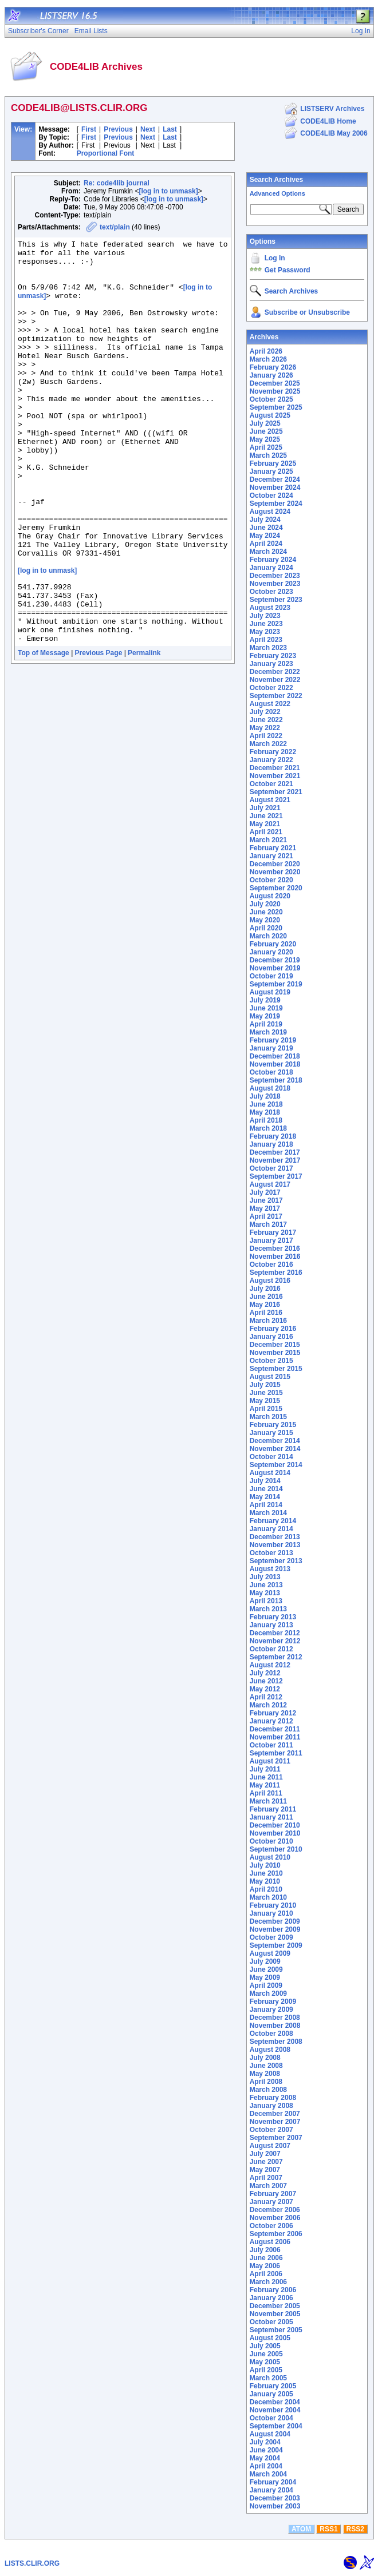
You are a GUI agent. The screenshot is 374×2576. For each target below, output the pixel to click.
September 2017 (276, 1176)
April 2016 (266, 1313)
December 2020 (275, 864)
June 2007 (266, 2162)
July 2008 (265, 2058)
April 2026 (266, 351)
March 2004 (268, 2474)
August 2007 (270, 2146)
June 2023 (266, 624)
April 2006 (266, 2274)
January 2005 (271, 2394)
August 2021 (270, 800)
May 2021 (265, 824)
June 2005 (266, 2354)
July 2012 (265, 1673)
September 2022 (276, 696)
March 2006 (268, 2282)
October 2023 (271, 592)
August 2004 (270, 2434)
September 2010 (276, 1849)
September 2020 (276, 888)
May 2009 (265, 1977)
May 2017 (265, 1208)
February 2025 (273, 463)
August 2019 (270, 992)
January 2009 (271, 2010)
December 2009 (275, 1921)
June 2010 (266, 1873)
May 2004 (265, 2458)
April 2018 (266, 1120)
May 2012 (265, 1689)
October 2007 (271, 2130)
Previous (118, 129)
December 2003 (275, 2498)
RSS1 (328, 2529)
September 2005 (276, 2330)
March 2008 (268, 2090)
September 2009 (276, 1945)
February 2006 (273, 2290)
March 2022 (268, 744)
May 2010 (265, 1881)
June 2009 (266, 1969)
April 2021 (266, 832)
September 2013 (276, 1561)
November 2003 (275, 2506)
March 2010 (268, 1897)
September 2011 (276, 1753)
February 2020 (273, 944)
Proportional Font (106, 153)
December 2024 (275, 479)
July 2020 (265, 904)
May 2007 (265, 2170)
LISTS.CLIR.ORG (32, 2563)
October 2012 (271, 1649)
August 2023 (270, 608)
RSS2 (355, 2529)
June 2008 (266, 2066)
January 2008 (271, 2106)
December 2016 (275, 1249)
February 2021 (273, 848)
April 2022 (266, 736)
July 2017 (265, 1192)
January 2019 (271, 1048)
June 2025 (266, 431)
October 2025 (271, 399)
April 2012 (266, 1697)
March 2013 (268, 1609)
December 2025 (275, 383)
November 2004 (275, 2410)
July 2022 (265, 712)
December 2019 (275, 960)
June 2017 (266, 1200)
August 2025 (270, 415)
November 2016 (275, 1257)
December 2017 (275, 1152)
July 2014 (265, 1481)
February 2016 (273, 1329)
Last (170, 129)
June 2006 (266, 2258)
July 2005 (265, 2346)
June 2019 (266, 1008)
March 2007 (268, 2186)
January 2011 (271, 1817)
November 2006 (275, 2218)
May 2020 (265, 920)
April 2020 (266, 928)
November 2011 (275, 1737)
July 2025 (265, 423)
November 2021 (275, 776)
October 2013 (271, 1553)
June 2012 (266, 1681)
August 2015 (270, 1377)
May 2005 (265, 2362)
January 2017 (271, 1241)
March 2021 (268, 840)
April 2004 (266, 2466)
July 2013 (265, 1577)
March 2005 (268, 2378)
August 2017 (270, 1184)
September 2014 (276, 1465)
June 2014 (266, 1489)
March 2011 (268, 1801)
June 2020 (266, 912)
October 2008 (271, 2034)
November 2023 (275, 584)
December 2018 (275, 1056)
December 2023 (275, 576)
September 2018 (276, 1080)
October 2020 (271, 880)
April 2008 (266, 2082)
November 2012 (275, 1641)
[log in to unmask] (168, 191)
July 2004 (265, 2442)
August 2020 (270, 896)
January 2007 (271, 2202)
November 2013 (275, 1545)
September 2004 (276, 2426)
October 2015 (271, 1361)
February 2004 (273, 2482)
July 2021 (265, 808)
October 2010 (271, 1841)
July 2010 (265, 1865)
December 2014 (275, 1441)
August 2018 (270, 1088)
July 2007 (265, 2154)
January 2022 (271, 760)
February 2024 (273, 560)
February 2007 (273, 2194)
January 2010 (271, 1913)
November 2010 (275, 1833)
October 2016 (271, 1265)
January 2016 (271, 1337)
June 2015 (266, 1393)
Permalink (144, 732)
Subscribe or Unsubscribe (307, 312)
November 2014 (275, 1449)
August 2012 (270, 1665)
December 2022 (275, 672)
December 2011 (275, 1729)
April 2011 (266, 1793)
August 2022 (270, 704)
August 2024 (270, 512)
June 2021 (266, 816)
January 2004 (271, 2490)
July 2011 (265, 1769)
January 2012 (271, 1721)
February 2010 (273, 1905)
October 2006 (271, 2226)
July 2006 (265, 2250)
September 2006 (276, 2234)
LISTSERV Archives (332, 109)
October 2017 (271, 1168)
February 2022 (273, 752)
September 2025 (276, 407)
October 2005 (271, 2322)
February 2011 (273, 1809)
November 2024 (275, 488)
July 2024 (265, 520)
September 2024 (276, 504)
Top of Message (43, 732)
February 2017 (273, 1232)
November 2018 (275, 1064)
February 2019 (273, 1040)
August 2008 (270, 2050)
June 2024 (266, 528)
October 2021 (271, 784)
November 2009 (275, 1929)
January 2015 (271, 1433)
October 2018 (271, 1072)
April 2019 (266, 1024)
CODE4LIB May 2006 (333, 133)
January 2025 (271, 471)
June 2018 (266, 1104)
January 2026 (271, 375)
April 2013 (266, 1601)
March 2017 (268, 1224)
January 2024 (271, 568)
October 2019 (271, 976)
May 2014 (265, 1497)
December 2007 (275, 2114)
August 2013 (270, 1569)
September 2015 (276, 1369)
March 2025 (268, 455)
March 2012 (268, 1705)
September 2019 (276, 984)
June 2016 (266, 1297)
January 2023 (271, 664)
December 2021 (275, 768)
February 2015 (273, 1425)
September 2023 (276, 600)
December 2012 (275, 1633)
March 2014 (268, 1513)
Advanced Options (277, 193)
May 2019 (265, 1016)
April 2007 (266, 2178)
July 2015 (265, 1385)
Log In (275, 258)
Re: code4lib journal (116, 183)
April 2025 (266, 447)
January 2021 (271, 856)
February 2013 (273, 1617)
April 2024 (266, 544)
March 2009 (268, 1994)
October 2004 (271, 2418)
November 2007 (275, 2122)
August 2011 (270, 1761)
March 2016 (268, 1321)
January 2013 (271, 1625)
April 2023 (266, 640)
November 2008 (275, 2026)
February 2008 (273, 2098)
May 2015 (265, 1401)
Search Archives (277, 180)
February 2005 (273, 2386)
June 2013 (266, 1585)
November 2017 (275, 1160)
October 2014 (271, 1457)
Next (147, 129)
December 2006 (275, 2210)
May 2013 (265, 1593)
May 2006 (265, 2266)
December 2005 (275, 2306)
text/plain (115, 227)
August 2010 (270, 1857)
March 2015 (268, 1417)
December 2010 (275, 1825)
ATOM (301, 2529)
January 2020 (271, 952)
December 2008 (275, 2018)
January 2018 (271, 1144)
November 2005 (275, 2314)
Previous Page (99, 732)
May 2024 (265, 536)
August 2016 (270, 1281)
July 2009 (265, 1961)
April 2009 (266, 1985)
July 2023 (265, 616)
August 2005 (270, 2338)
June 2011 (266, 1777)
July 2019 (265, 1000)
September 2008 (276, 2042)
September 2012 (276, 1657)
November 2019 (275, 968)
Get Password (287, 270)
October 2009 (271, 1937)
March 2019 (268, 1032)
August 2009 (270, 1953)
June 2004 (266, 2450)
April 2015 (266, 1409)
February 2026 (273, 367)
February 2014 (273, 1521)
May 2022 (265, 728)
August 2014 (270, 1473)
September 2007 (276, 2138)
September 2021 (276, 792)
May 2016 (265, 1305)
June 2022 (266, 720)
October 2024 (271, 496)
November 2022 (275, 680)
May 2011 (265, 1785)
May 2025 (265, 439)
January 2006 (271, 2298)
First (88, 129)
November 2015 (275, 1353)
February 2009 (273, 2002)
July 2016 (265, 1289)
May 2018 (265, 1112)
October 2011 (271, 1745)
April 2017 (266, 1216)
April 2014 (266, 1505)
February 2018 (273, 1136)
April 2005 (266, 2370)
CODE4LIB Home (328, 121)
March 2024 (268, 552)
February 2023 (273, 656)
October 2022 (271, 688)
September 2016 (276, 1273)
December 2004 (275, 2402)
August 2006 (270, 2242)
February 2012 (273, 1713)
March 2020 (268, 936)
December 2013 (275, 1537)
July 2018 (265, 1096)
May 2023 (265, 632)
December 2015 (275, 1345)
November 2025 (275, 391)
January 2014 (271, 1529)
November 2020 (275, 872)
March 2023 (268, 648)
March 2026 (268, 359)
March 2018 (268, 1128)
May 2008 (265, 2074)
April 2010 (266, 1889)
